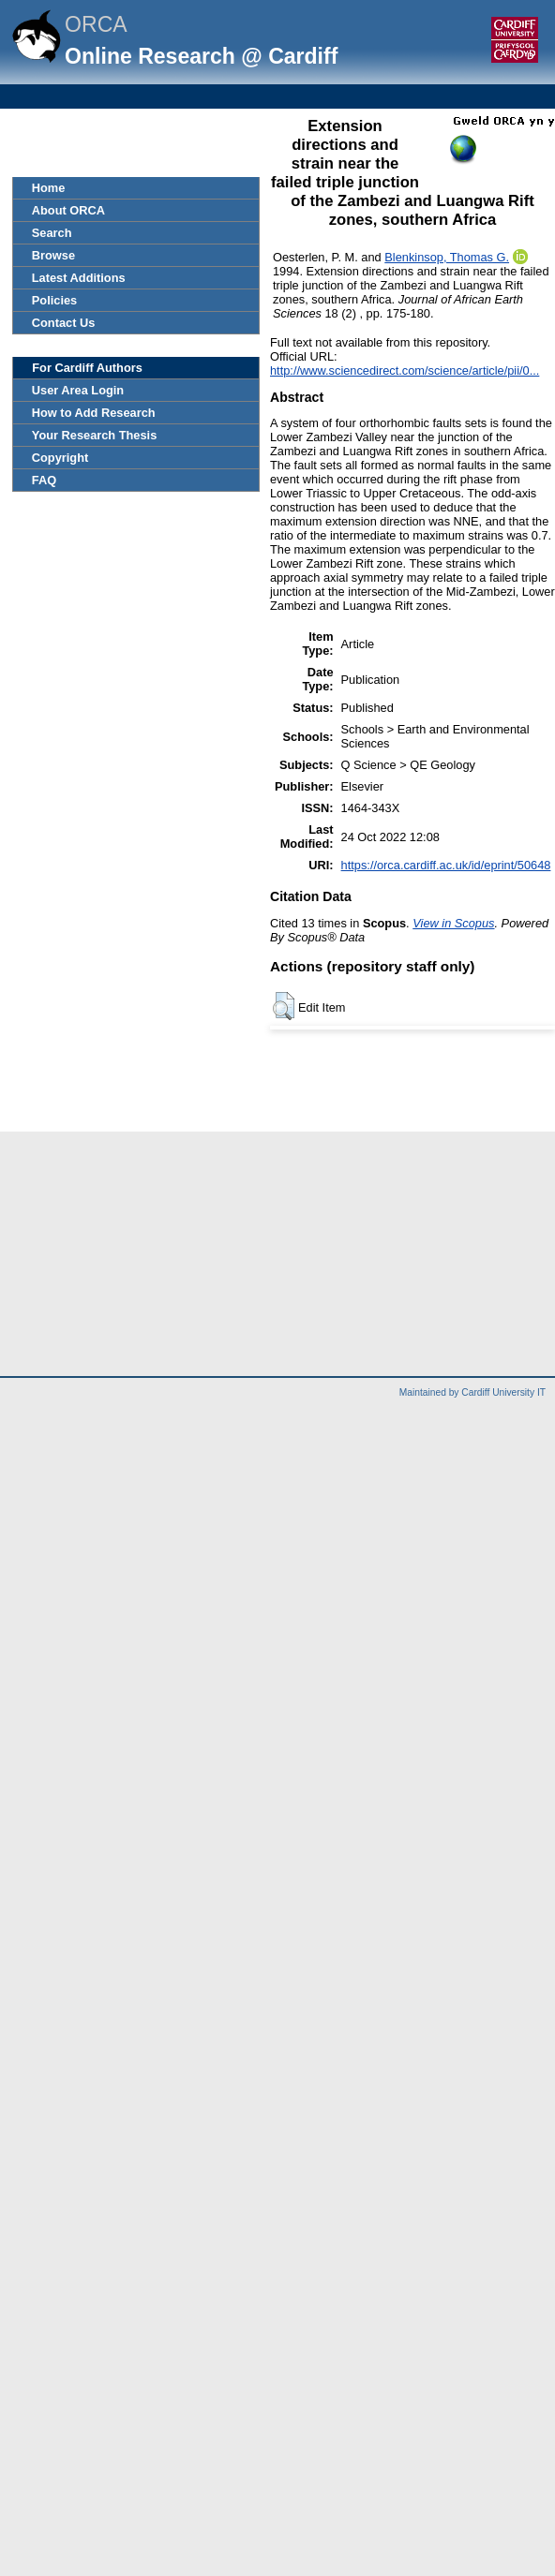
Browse (53, 255)
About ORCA (68, 210)
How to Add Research (94, 413)
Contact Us (64, 323)
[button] (283, 1006)
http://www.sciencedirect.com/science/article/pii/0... (404, 370)
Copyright (60, 458)
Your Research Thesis (94, 435)
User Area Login (78, 390)
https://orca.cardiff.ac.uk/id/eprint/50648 (446, 865)
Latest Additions (79, 278)
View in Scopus (453, 923)
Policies (54, 300)
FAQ (44, 480)
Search (52, 233)
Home (49, 188)
